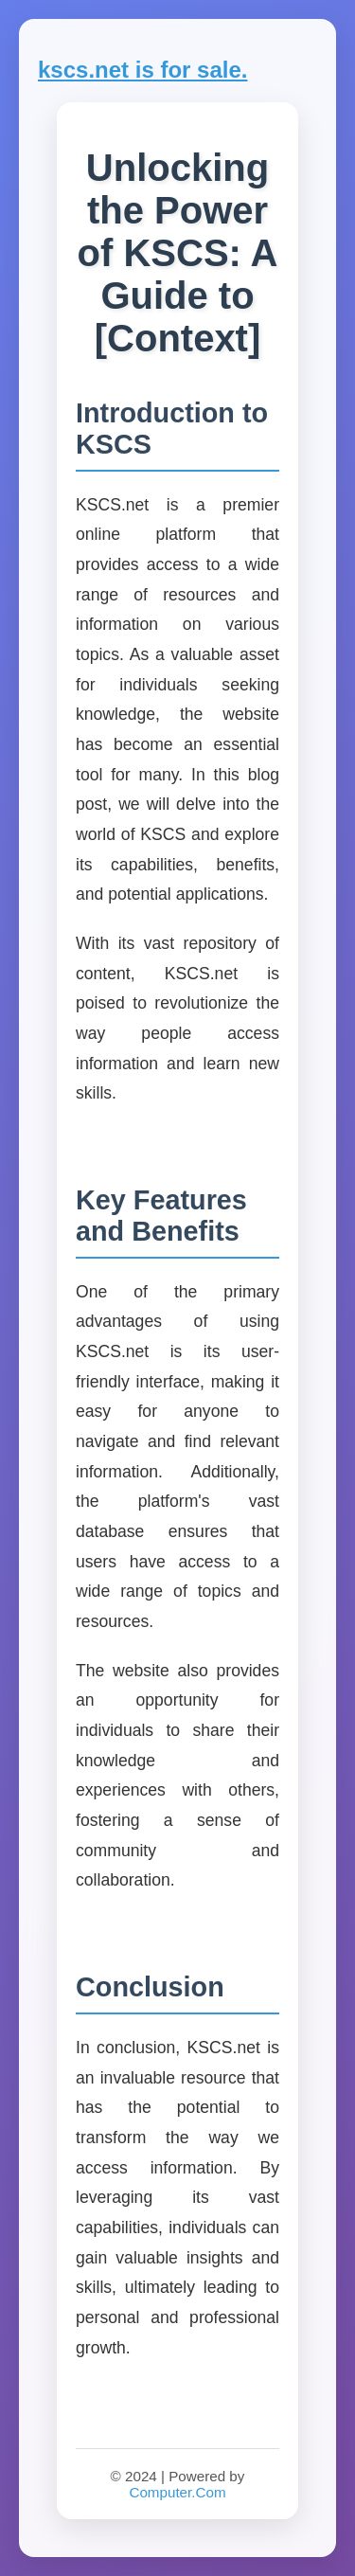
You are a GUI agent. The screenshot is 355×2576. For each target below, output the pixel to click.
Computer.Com (177, 2492)
